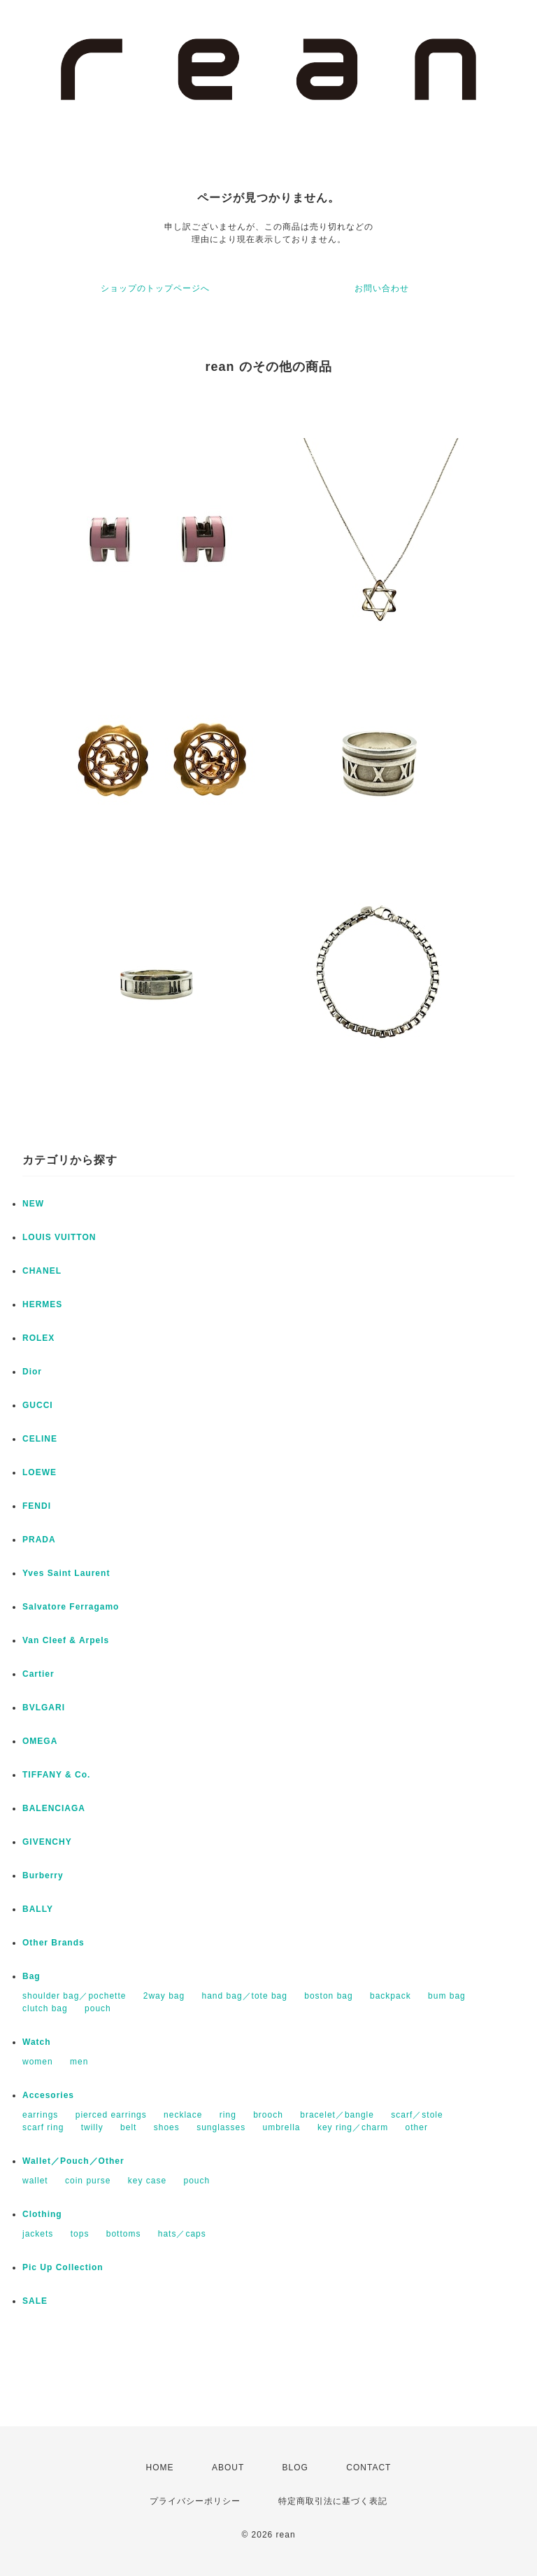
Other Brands (53, 1943)
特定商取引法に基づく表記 (332, 2501)
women (37, 2062)
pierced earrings (111, 2115)
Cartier (38, 1674)
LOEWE (39, 1472)
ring (228, 2115)
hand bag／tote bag (244, 1996)
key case (147, 2181)
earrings (40, 2115)
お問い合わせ (382, 288)
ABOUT (228, 2467)
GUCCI (37, 1405)
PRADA (39, 1539)
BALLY (37, 1909)
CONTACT (368, 2467)
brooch (268, 2115)
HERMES (42, 1304)
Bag (31, 1976)
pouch (98, 2008)
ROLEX (38, 1338)
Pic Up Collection (62, 2267)
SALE (35, 2301)
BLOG (295, 2467)
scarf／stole (417, 2115)
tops (80, 2234)
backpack (390, 1996)
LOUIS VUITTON (59, 1237)
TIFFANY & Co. (56, 1775)
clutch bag (45, 2008)
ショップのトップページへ (155, 288)
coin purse (87, 2181)
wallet (35, 2181)
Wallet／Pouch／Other (73, 2161)
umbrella (282, 2127)
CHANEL (42, 1271)
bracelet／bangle (337, 2115)
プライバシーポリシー (195, 2501)
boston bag (328, 1996)
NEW (33, 1204)
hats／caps (182, 2234)
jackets (37, 2234)
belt (128, 2127)
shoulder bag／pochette (74, 1996)
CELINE (39, 1439)
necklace (183, 2115)
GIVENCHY (47, 1842)
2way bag (164, 1996)
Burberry (43, 1875)
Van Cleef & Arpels (65, 1640)
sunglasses (220, 2127)
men (79, 2062)
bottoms (123, 2234)
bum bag (447, 1996)
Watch (36, 2042)
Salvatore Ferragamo (70, 1607)
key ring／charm (352, 2127)
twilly (92, 2127)
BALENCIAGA (53, 1808)
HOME (160, 2467)
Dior (32, 1372)
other (417, 2127)
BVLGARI (43, 1707)
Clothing (42, 2214)
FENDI (36, 1506)
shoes (167, 2127)
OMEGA (39, 1741)
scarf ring (43, 2127)
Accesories (48, 2095)
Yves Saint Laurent (66, 1573)
